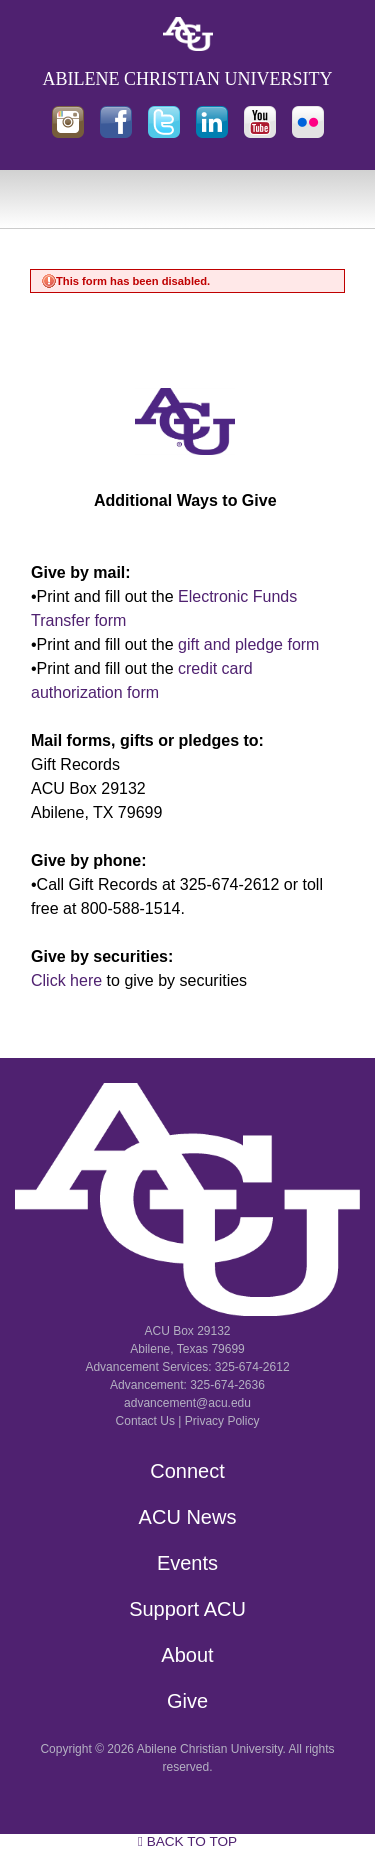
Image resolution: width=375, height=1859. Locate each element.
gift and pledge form (248, 644)
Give (187, 1701)
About (187, 1655)
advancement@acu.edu (187, 1403)
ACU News (188, 1517)
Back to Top (187, 1841)
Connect (187, 1471)
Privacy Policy (222, 1421)
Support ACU (187, 1609)
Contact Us (145, 1421)
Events (187, 1563)
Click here (66, 980)
